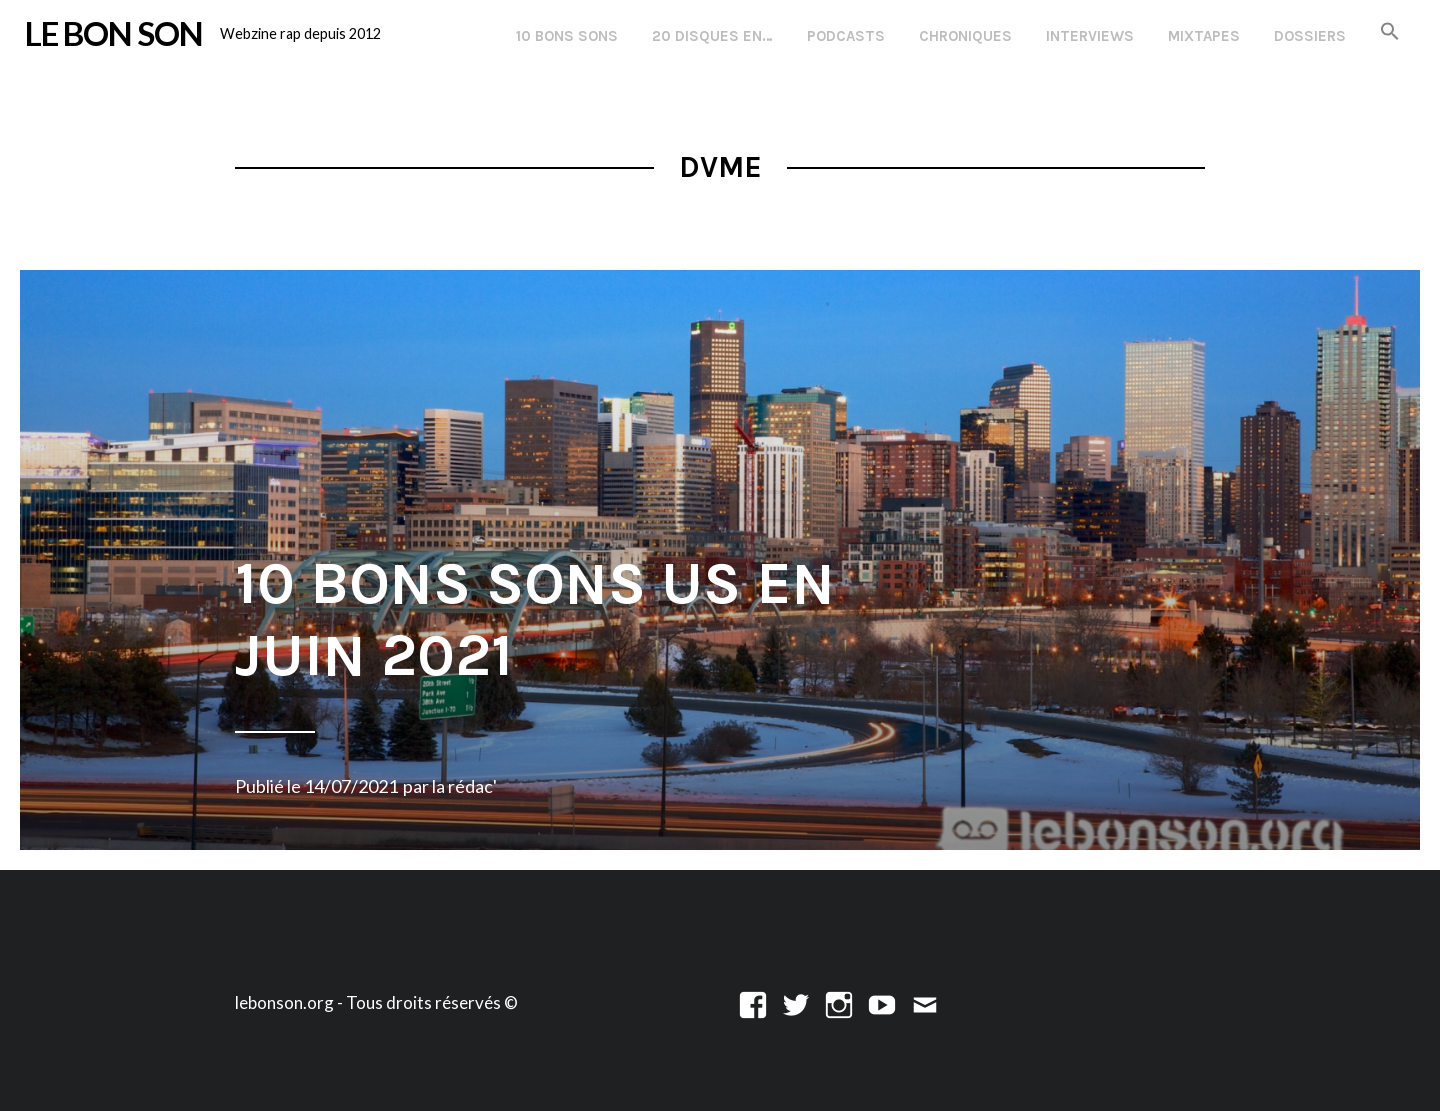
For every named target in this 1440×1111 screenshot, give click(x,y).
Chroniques (965, 36)
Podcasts (846, 36)
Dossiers (1310, 36)
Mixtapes (1204, 36)
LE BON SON (114, 33)
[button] (1390, 32)
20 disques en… (712, 36)
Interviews (1090, 36)
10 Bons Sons (567, 36)
